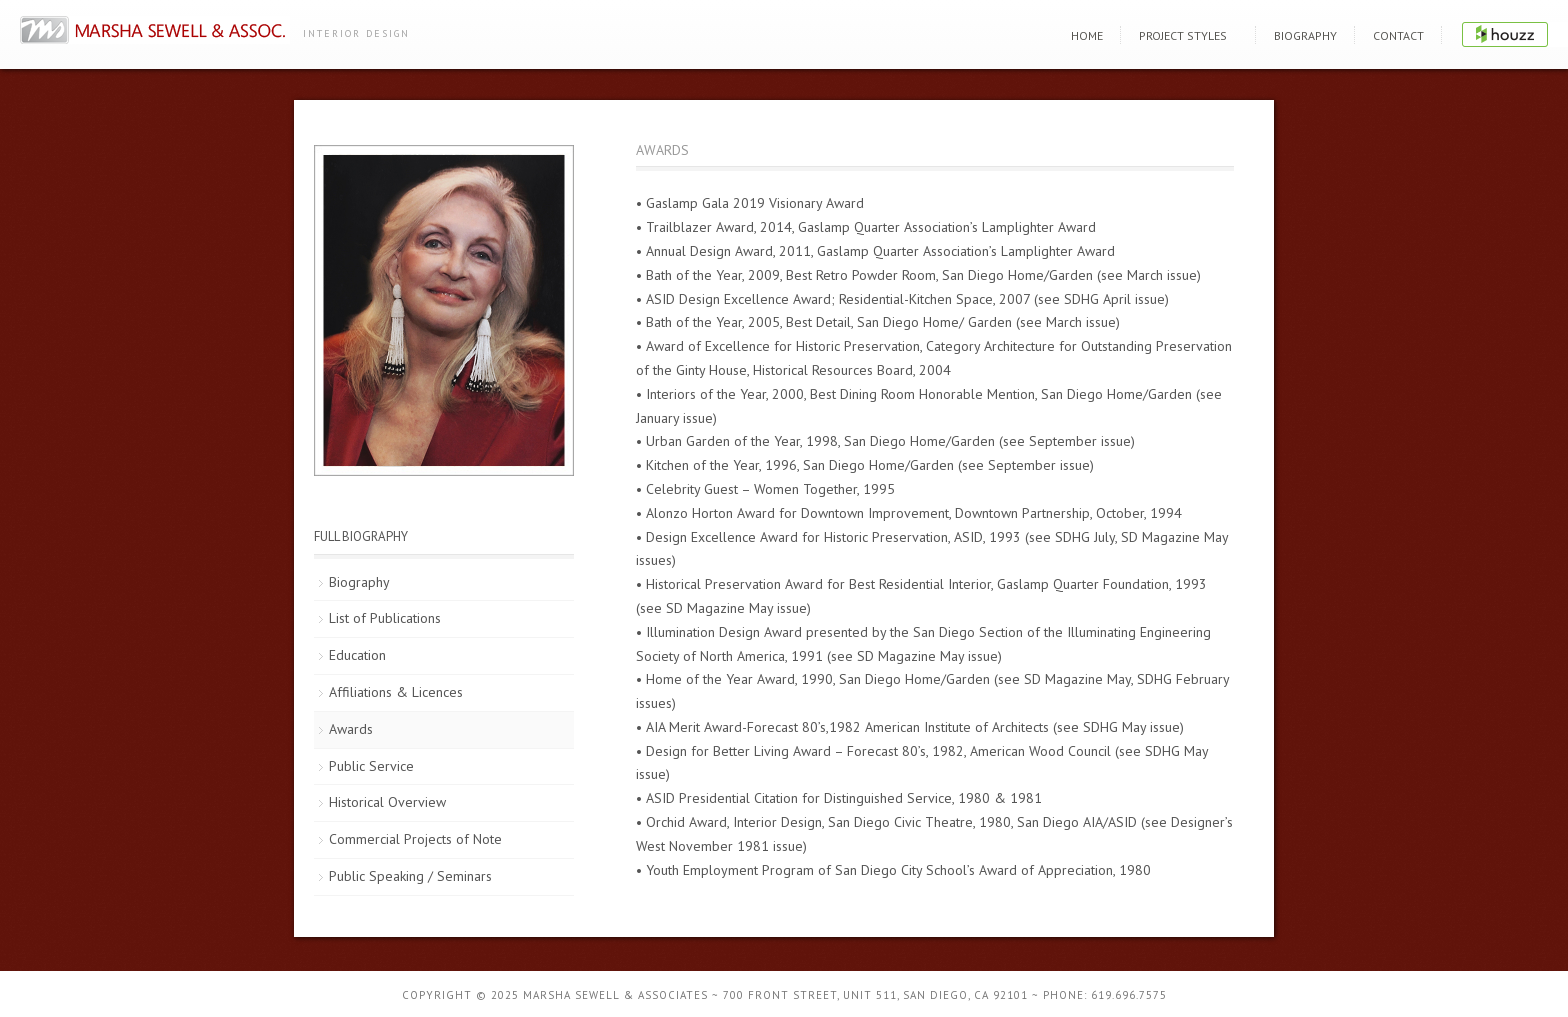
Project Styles (1183, 35)
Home (1087, 35)
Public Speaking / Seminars (410, 876)
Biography (1305, 35)
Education (357, 655)
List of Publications (385, 618)
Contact (1398, 35)
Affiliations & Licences (396, 692)
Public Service (371, 766)
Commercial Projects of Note (415, 839)
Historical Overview (387, 802)
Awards (351, 729)
